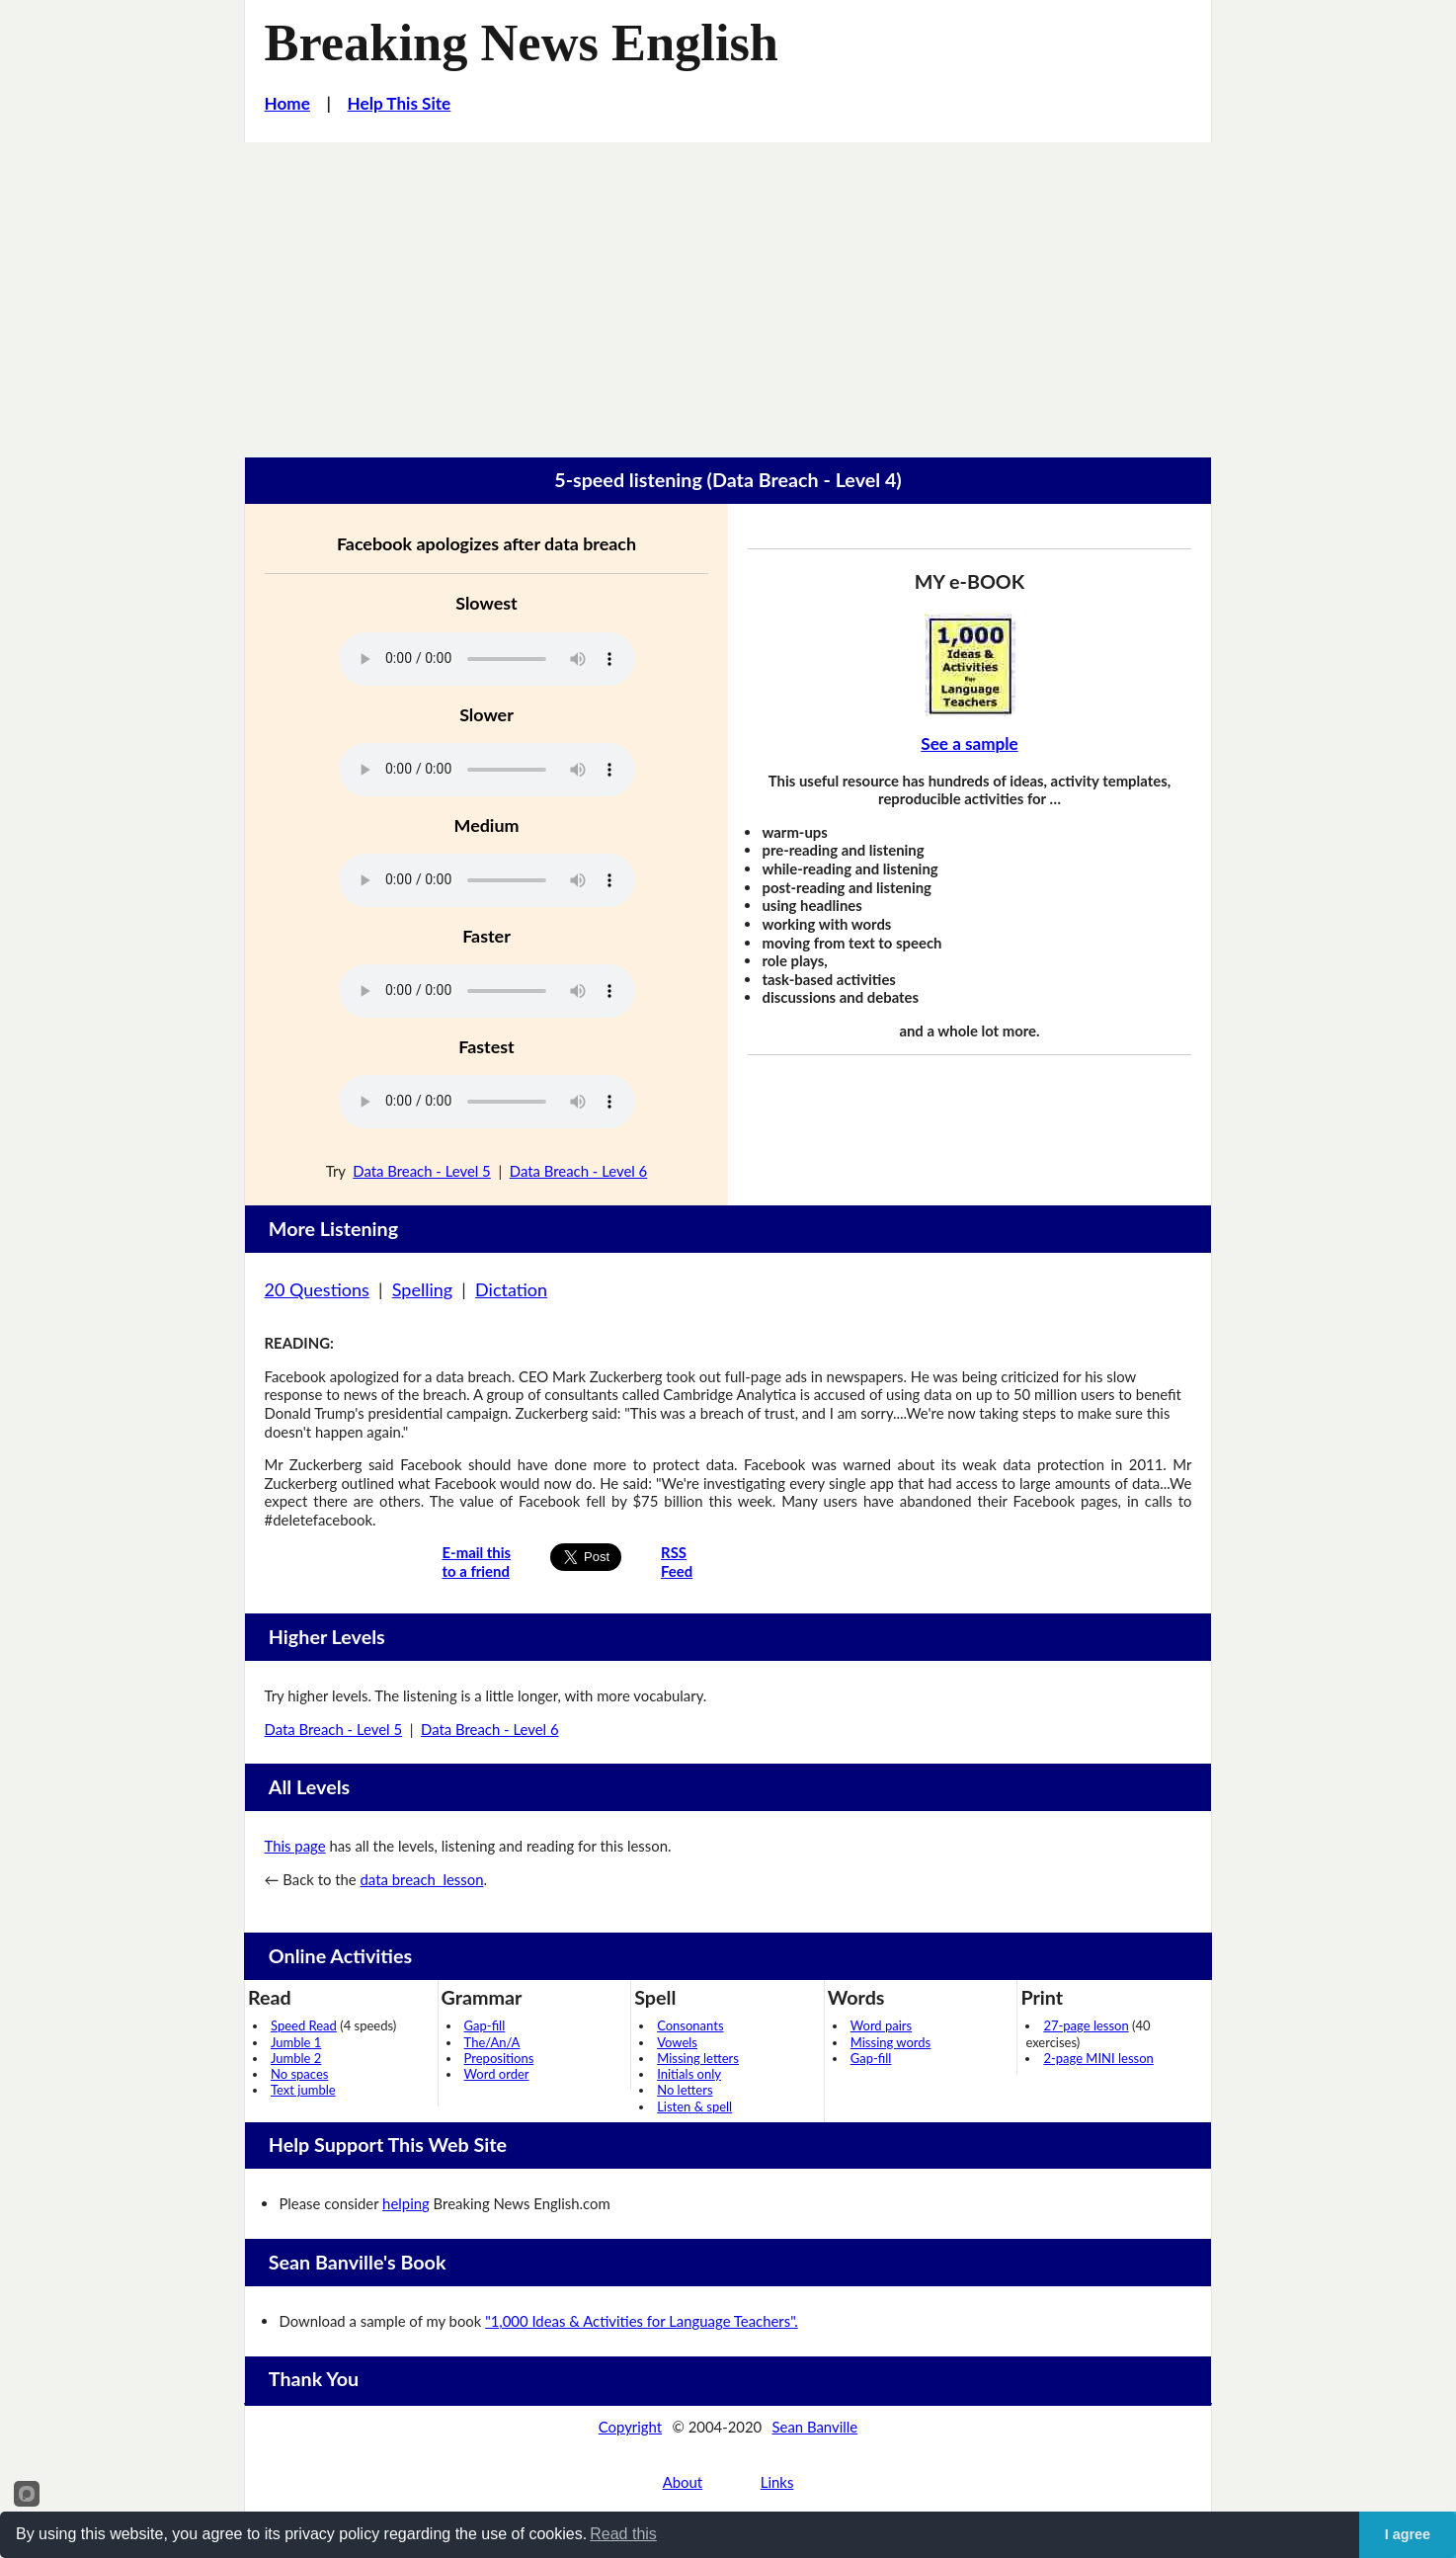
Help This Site (399, 103)
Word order (496, 2074)
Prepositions (499, 2058)
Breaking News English (521, 42)
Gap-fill (485, 2025)
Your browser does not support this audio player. (487, 659)
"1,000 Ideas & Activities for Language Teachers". (641, 2321)
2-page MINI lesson (1098, 2058)
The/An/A (492, 2042)
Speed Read (304, 2025)
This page (295, 1846)
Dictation (511, 1289)
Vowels (677, 2042)
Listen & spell (694, 2106)
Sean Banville (815, 2426)
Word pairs (881, 2025)
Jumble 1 (296, 2042)
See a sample (969, 743)
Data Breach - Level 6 (579, 1171)
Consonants (690, 2025)
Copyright (630, 2426)
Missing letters (698, 2058)
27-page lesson (1085, 2025)
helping (406, 2203)
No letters (684, 2090)
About (682, 2482)
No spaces (299, 2074)
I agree (1407, 2534)
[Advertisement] (728, 290)
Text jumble (303, 2090)
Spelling (422, 1289)
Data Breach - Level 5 (422, 1171)
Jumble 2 (296, 2058)
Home (287, 103)
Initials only (689, 2074)
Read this (623, 2533)
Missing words (890, 2042)
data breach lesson (422, 1879)
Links (777, 2482)
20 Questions (317, 1289)
